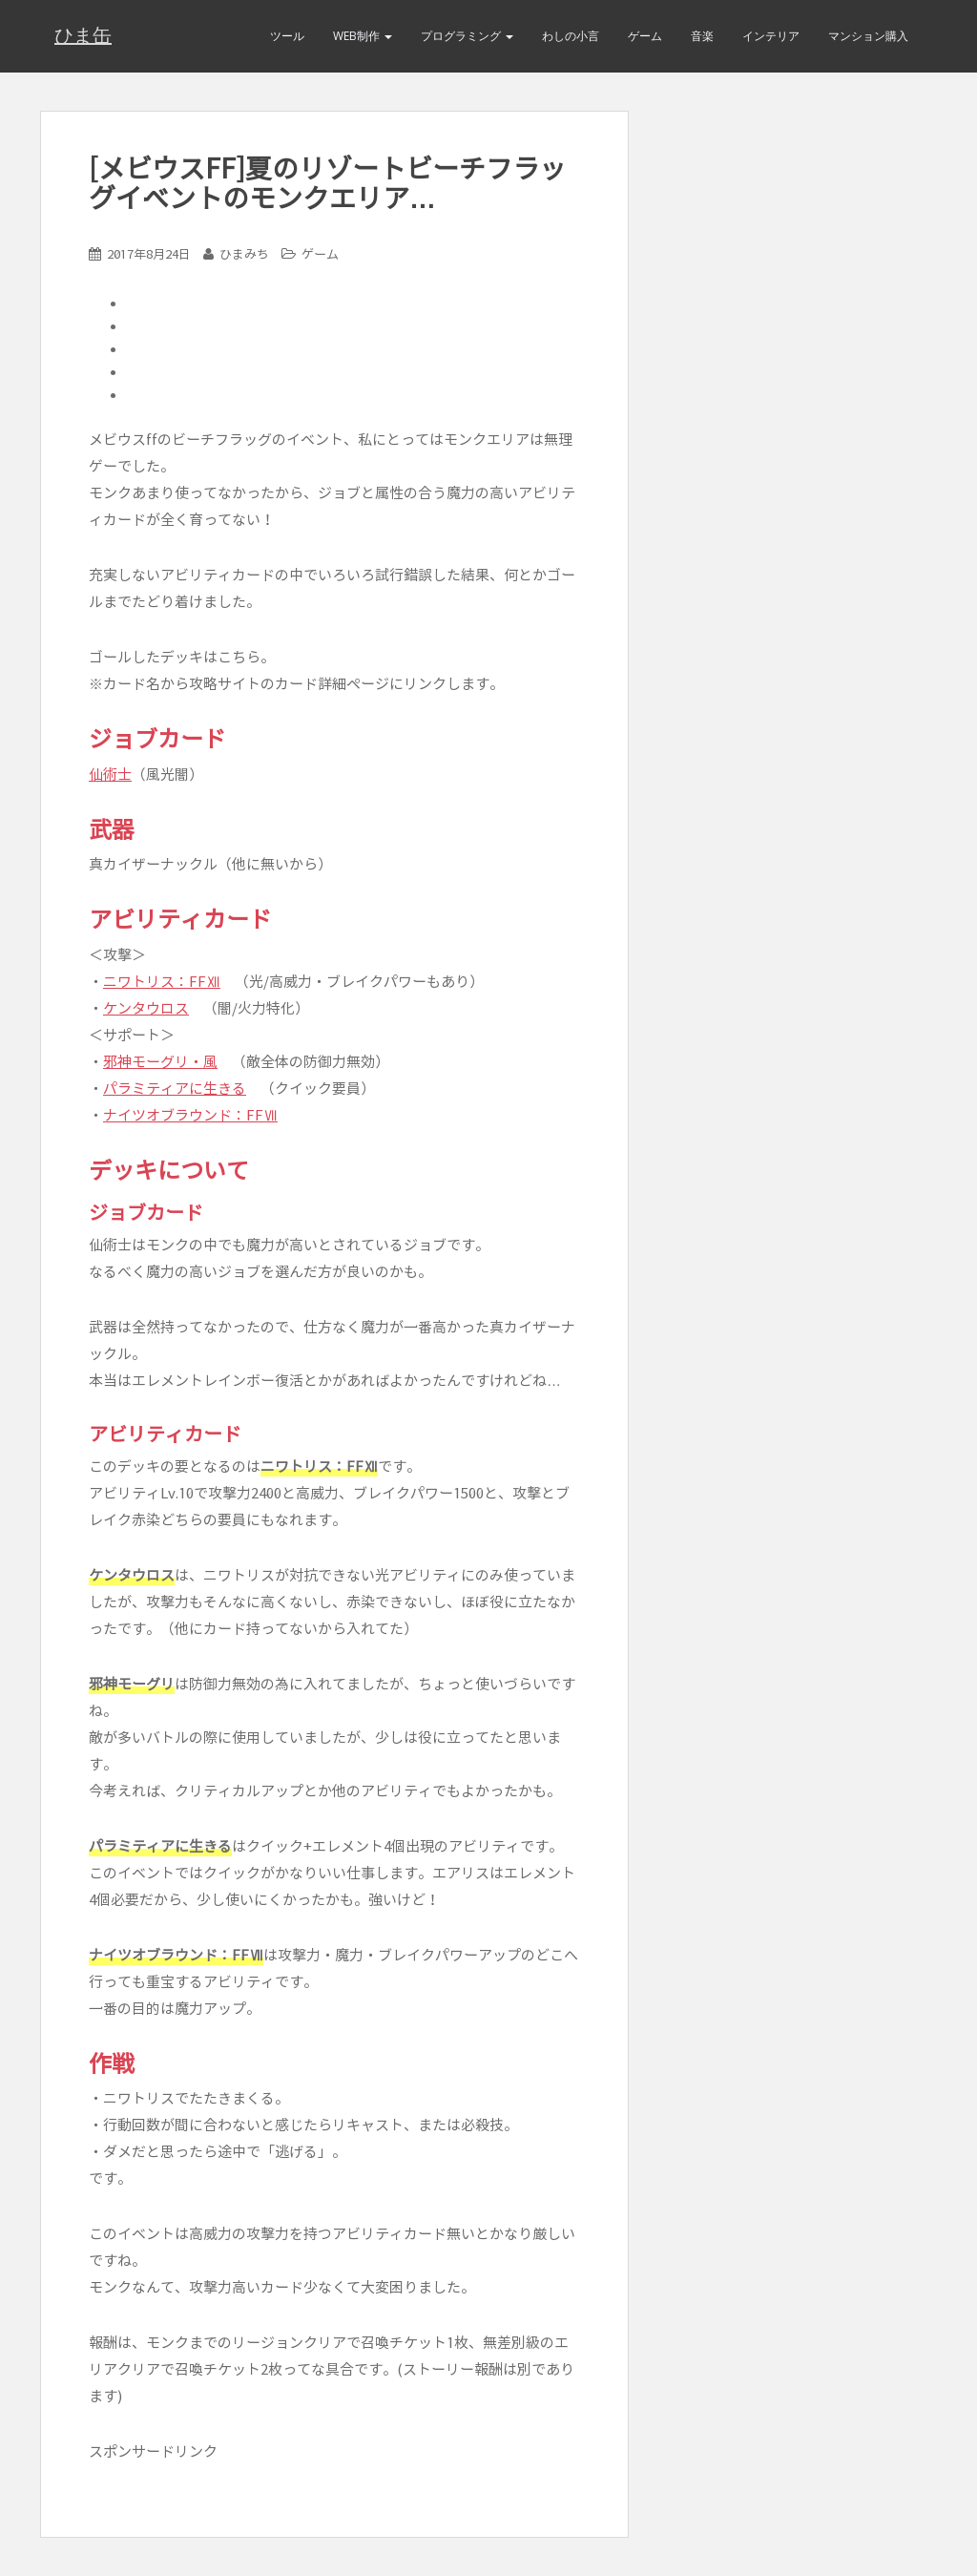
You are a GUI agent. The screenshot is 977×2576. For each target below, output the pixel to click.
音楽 (702, 36)
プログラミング (467, 36)
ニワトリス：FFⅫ (161, 982)
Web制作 (362, 36)
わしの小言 (570, 36)
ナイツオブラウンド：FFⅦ (190, 1115)
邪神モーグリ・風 (160, 1062)
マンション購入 (868, 36)
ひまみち (244, 253)
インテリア (771, 36)
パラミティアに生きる (174, 1089)
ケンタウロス (146, 1008)
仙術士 (110, 774)
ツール (287, 36)
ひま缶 (83, 36)
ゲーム (645, 36)
